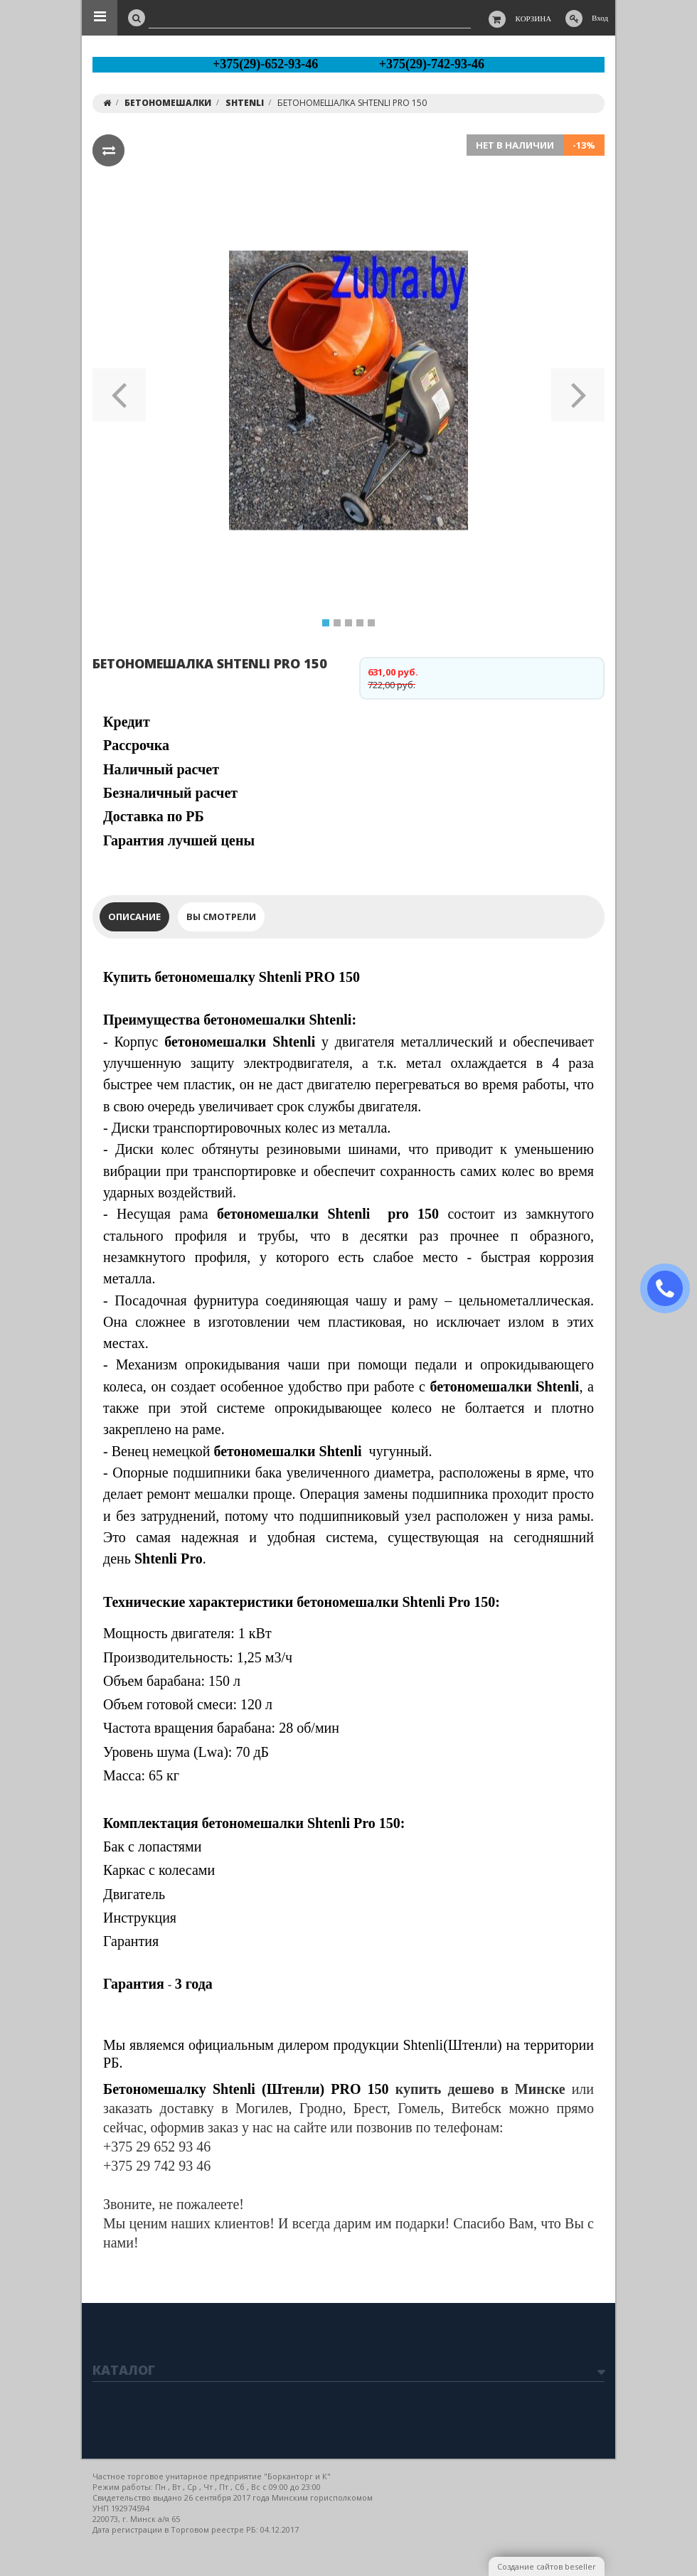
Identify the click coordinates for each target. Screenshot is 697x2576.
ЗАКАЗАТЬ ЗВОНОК (670, 1288)
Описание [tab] (134, 916)
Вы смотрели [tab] (221, 916)
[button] (119, 390)
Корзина (534, 18)
